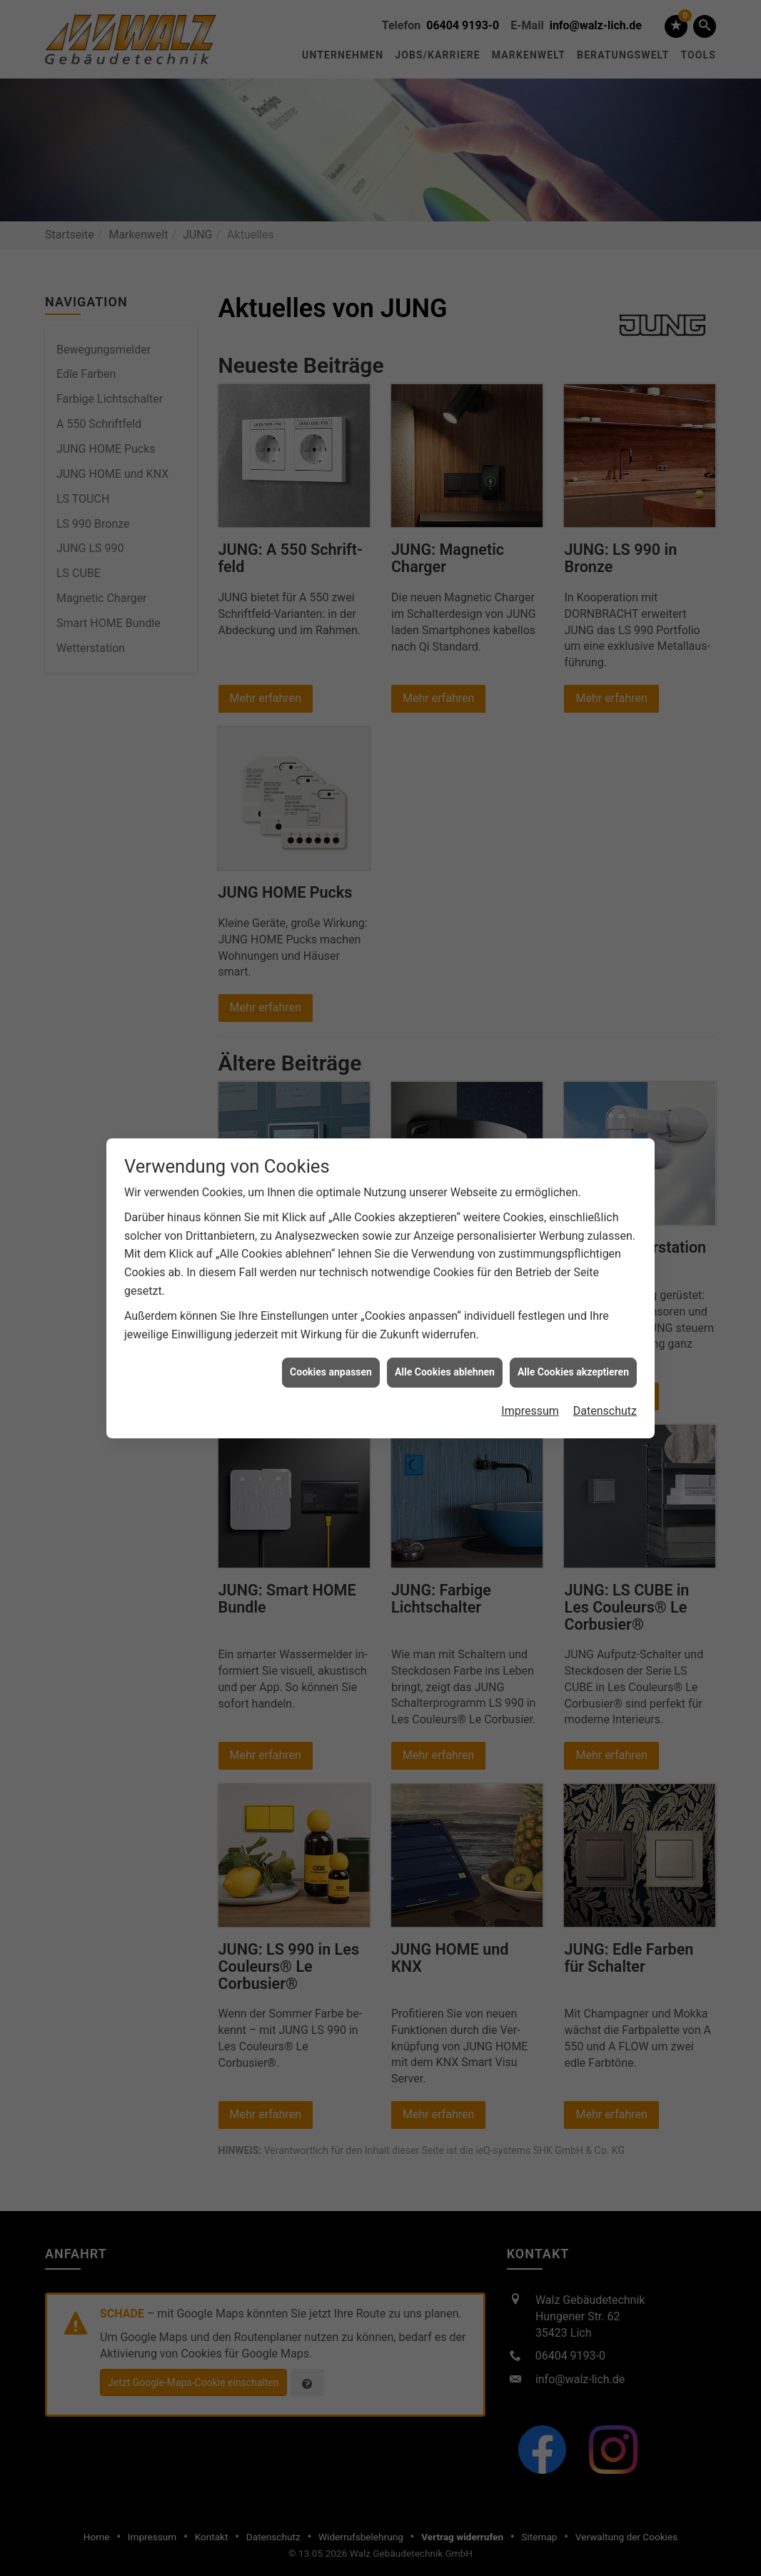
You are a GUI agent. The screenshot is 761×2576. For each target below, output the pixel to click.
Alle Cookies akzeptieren (573, 1362)
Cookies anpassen (331, 1362)
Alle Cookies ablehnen (445, 1362)
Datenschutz (605, 1401)
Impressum (530, 1401)
